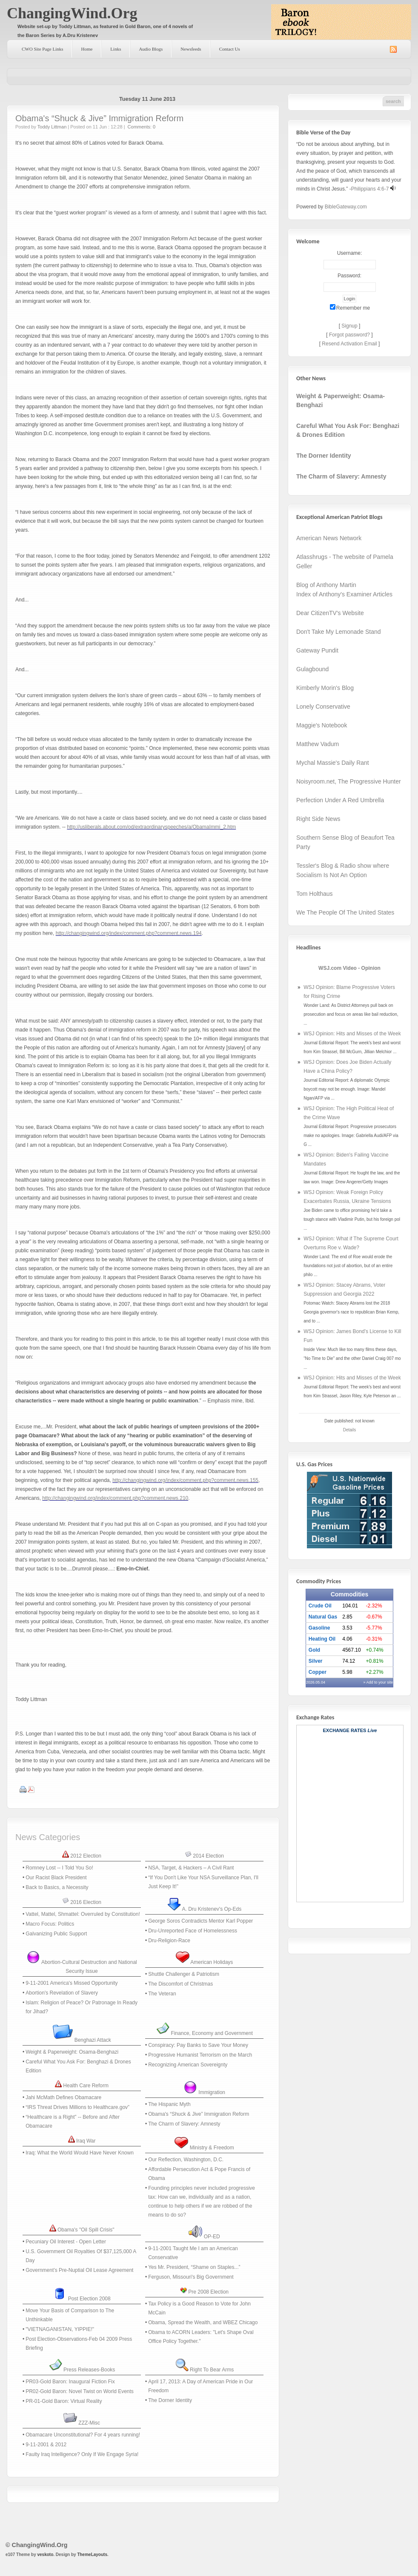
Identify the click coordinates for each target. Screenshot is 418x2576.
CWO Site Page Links (42, 48)
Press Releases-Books (89, 2370)
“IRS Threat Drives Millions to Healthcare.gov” (77, 2107)
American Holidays (211, 1962)
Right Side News (318, 818)
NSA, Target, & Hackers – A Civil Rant (191, 1868)
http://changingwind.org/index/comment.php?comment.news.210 (115, 1498)
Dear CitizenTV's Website (330, 613)
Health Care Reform (86, 2086)
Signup (349, 326)
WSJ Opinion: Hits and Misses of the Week (352, 1034)
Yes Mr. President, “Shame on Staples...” (194, 2267)
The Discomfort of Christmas (180, 1984)
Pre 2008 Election (208, 2292)
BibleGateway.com (346, 207)
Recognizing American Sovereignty (187, 2065)
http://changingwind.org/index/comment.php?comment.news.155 (185, 1480)
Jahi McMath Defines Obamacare (63, 2097)
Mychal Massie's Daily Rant (332, 762)
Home (86, 48)
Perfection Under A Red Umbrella (340, 800)
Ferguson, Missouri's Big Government (190, 2277)
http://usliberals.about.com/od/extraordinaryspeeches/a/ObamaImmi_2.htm (151, 827)
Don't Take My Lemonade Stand (338, 631)
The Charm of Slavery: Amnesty (184, 2124)
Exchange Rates (344, 1730)
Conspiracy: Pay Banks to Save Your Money (198, 2045)
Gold (314, 1650)
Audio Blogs (151, 48)
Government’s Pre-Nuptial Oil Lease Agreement (79, 2270)
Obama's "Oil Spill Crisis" (86, 2230)
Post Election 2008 (89, 2299)
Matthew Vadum (317, 744)
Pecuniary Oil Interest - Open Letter (66, 2242)
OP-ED (212, 2237)
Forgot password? (349, 335)
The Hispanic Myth (169, 2104)
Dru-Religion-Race (169, 1940)
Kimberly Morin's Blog (325, 687)
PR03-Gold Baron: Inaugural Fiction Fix (70, 2382)
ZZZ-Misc (89, 2423)
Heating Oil (322, 1639)
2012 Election (85, 1856)
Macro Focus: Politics (50, 1924)
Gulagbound (312, 669)
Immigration (211, 2092)
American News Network (328, 538)
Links (115, 48)
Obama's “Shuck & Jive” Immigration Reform (99, 118)
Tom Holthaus (314, 893)
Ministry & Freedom (212, 2148)
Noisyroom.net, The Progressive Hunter (348, 781)
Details (349, 1430)
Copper (317, 1672)
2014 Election (208, 1856)
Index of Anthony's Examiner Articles (344, 594)
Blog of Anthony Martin (326, 584)
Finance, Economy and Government (212, 2033)
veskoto (45, 2554)
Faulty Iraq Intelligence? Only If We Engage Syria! (82, 2454)
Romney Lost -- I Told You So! (59, 1868)
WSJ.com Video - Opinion (349, 968)
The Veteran (162, 1994)
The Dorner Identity (170, 2400)
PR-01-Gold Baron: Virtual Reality (64, 2401)
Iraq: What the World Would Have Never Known (80, 2153)
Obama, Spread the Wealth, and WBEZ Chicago (203, 2322)
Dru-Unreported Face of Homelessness (192, 1931)
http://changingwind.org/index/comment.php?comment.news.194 (129, 933)
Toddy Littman (51, 126)
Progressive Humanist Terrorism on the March (200, 2055)
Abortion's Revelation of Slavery (62, 1993)
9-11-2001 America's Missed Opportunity (71, 1983)
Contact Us (229, 48)
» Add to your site (378, 1682)
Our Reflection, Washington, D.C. (185, 2160)
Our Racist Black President (56, 1878)
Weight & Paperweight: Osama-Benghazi (72, 2052)
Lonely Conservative (323, 706)
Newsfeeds (190, 48)
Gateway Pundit (317, 650)
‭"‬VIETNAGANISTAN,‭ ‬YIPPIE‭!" (60, 2329)
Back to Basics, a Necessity (57, 1887)
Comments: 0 (141, 126)
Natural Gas (323, 1617)
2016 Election (85, 1902)
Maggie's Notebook (321, 725)
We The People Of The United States (345, 912)
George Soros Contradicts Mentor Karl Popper (200, 1921)
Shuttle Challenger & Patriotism (183, 1974)
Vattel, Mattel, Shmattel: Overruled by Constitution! (83, 1914)
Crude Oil (320, 1606)
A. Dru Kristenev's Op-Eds (212, 1909)
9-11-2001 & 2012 (46, 2445)
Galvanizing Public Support (56, 1934)
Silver (316, 1661)
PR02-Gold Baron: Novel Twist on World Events (80, 2391)
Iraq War (86, 2141)
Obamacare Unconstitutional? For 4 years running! (83, 2435)
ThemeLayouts (92, 2554)
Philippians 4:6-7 (370, 189)
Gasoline (319, 1628)
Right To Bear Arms (212, 2370)
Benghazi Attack (92, 2040)
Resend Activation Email (349, 344)
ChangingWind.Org (72, 13)
